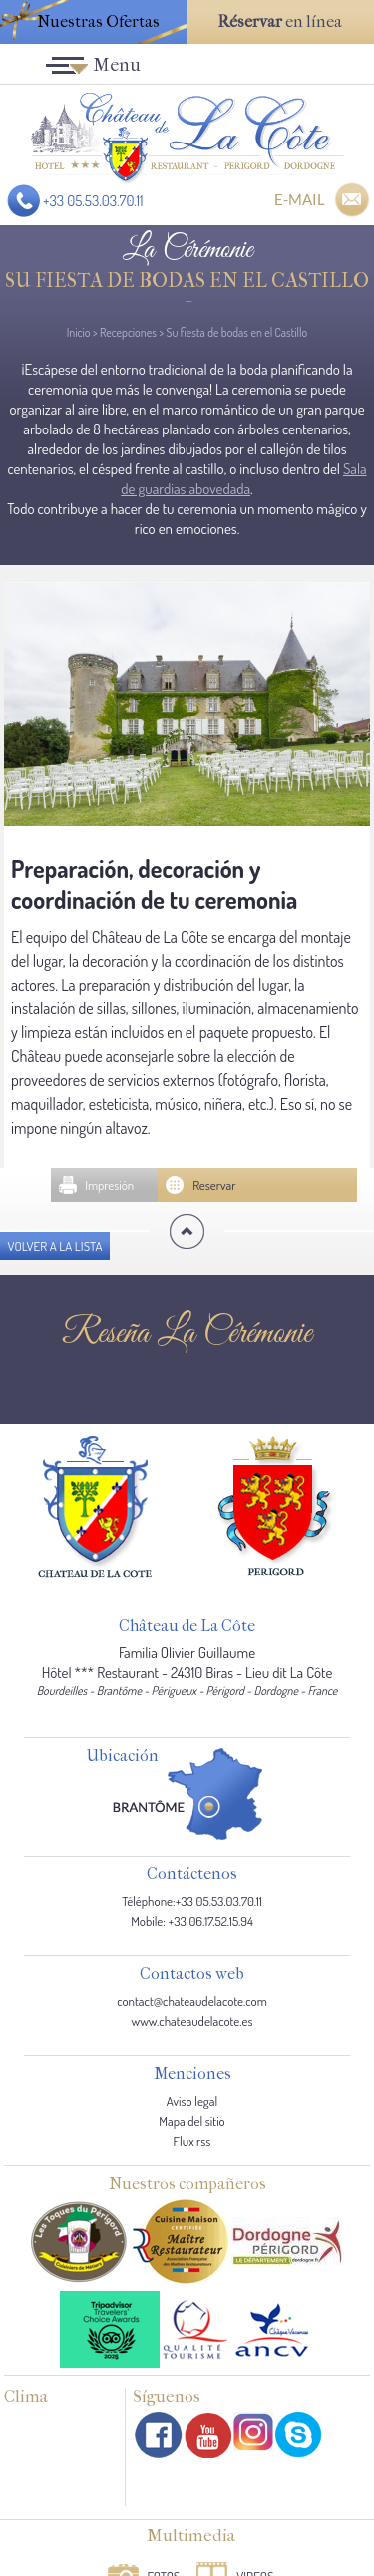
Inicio (79, 332)
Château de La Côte (187, 1626)
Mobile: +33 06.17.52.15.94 (192, 1921)
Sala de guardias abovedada (243, 478)
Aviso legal (192, 2101)
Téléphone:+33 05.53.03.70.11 (192, 1901)
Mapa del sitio (191, 2121)
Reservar (213, 1185)
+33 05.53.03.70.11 (93, 200)
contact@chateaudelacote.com (192, 2001)
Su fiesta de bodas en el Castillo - (187, 290)
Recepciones (128, 332)
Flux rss (192, 2140)
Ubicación (123, 1756)
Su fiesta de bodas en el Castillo (236, 332)
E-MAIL (299, 199)
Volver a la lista (54, 1246)
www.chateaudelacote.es (191, 2021)
